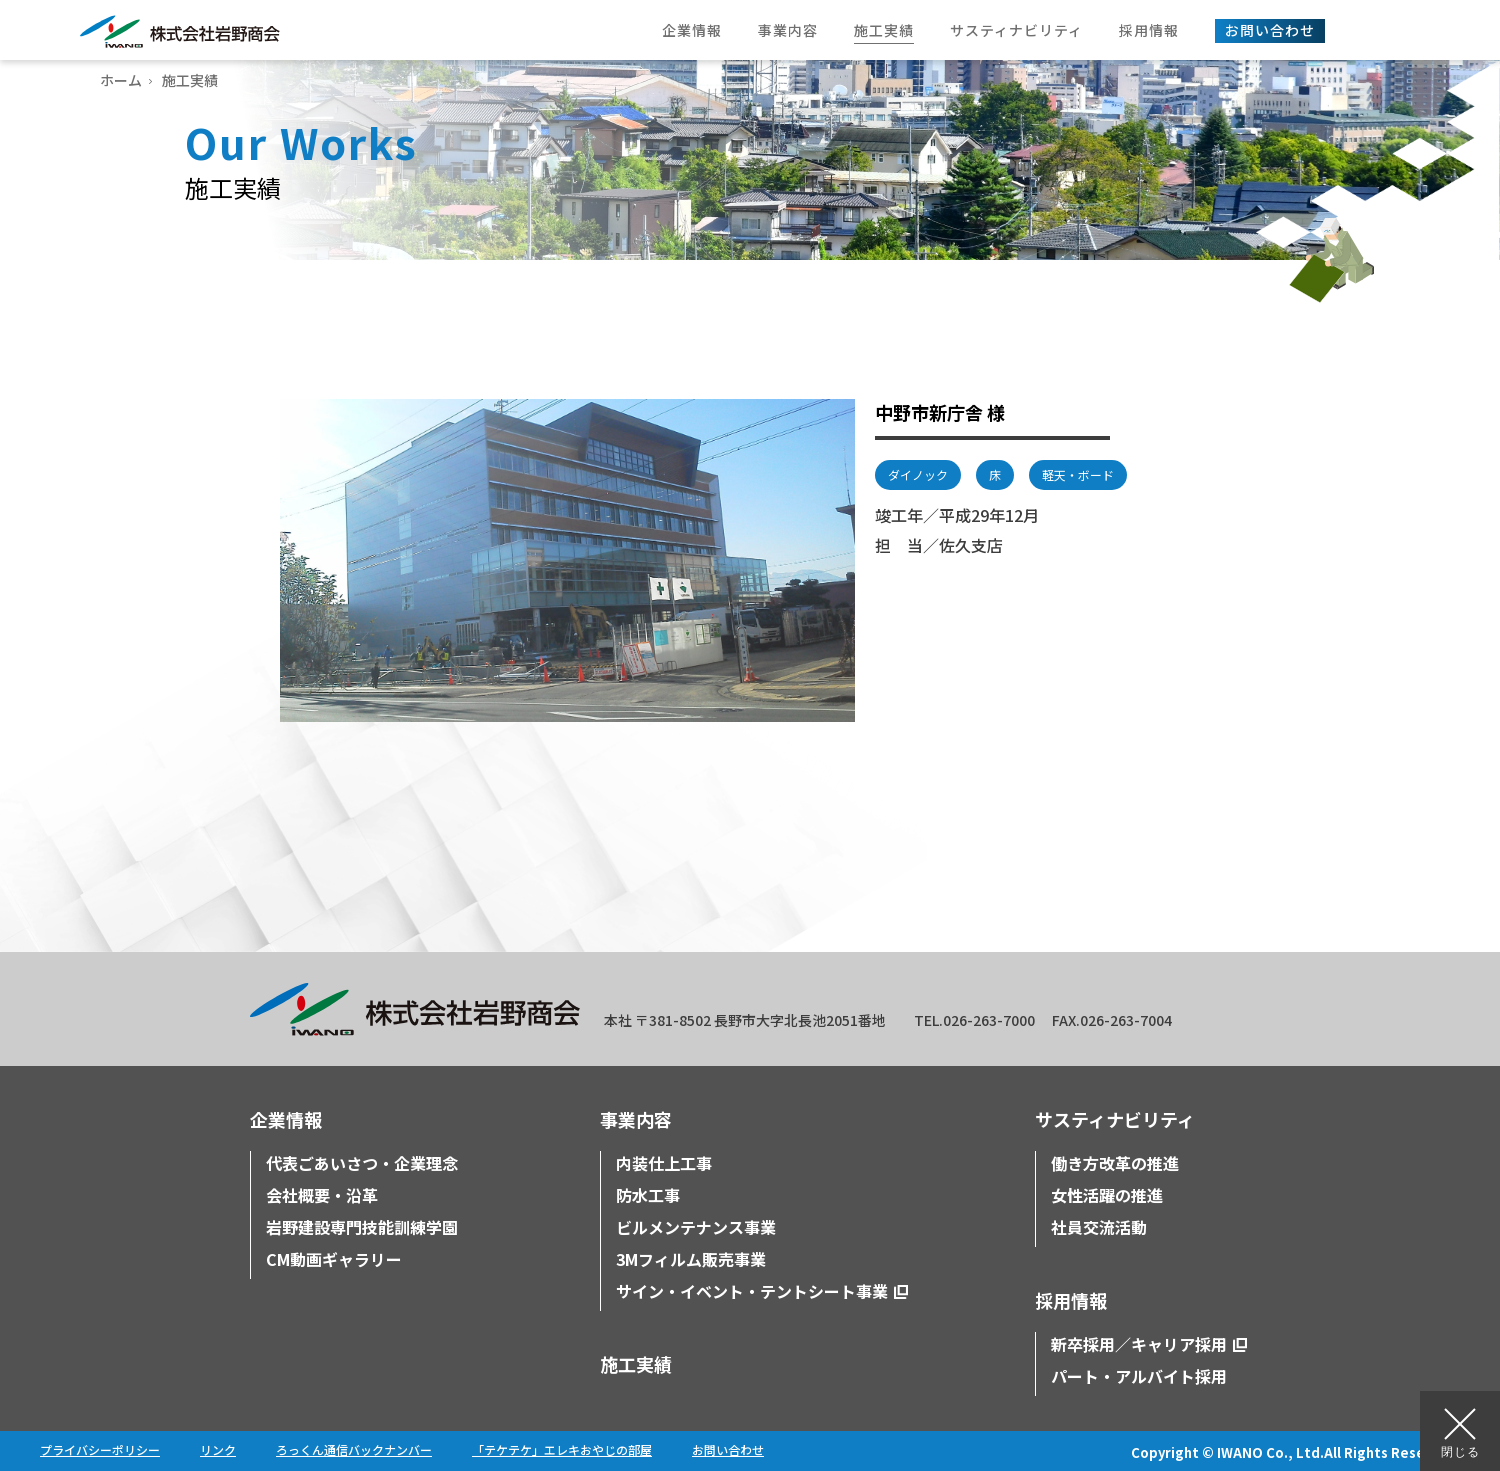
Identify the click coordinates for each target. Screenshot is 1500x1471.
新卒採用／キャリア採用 (1139, 1344)
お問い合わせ (728, 1449)
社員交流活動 (1099, 1227)
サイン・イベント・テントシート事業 (752, 1291)
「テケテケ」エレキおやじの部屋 (562, 1449)
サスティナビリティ (1115, 1119)
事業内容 (636, 1119)
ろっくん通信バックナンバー (354, 1449)
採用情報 (1071, 1300)
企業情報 (286, 1119)
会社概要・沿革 (322, 1195)
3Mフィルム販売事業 (691, 1259)
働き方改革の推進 (1115, 1163)
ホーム (121, 80)
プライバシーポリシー (100, 1449)
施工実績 (636, 1364)
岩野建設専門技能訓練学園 (362, 1227)
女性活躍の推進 (1107, 1195)
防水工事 (648, 1195)
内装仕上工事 (664, 1163)
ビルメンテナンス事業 (696, 1227)
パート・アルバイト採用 (1139, 1376)
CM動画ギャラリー (334, 1259)
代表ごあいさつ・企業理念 (362, 1163)
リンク (218, 1449)
